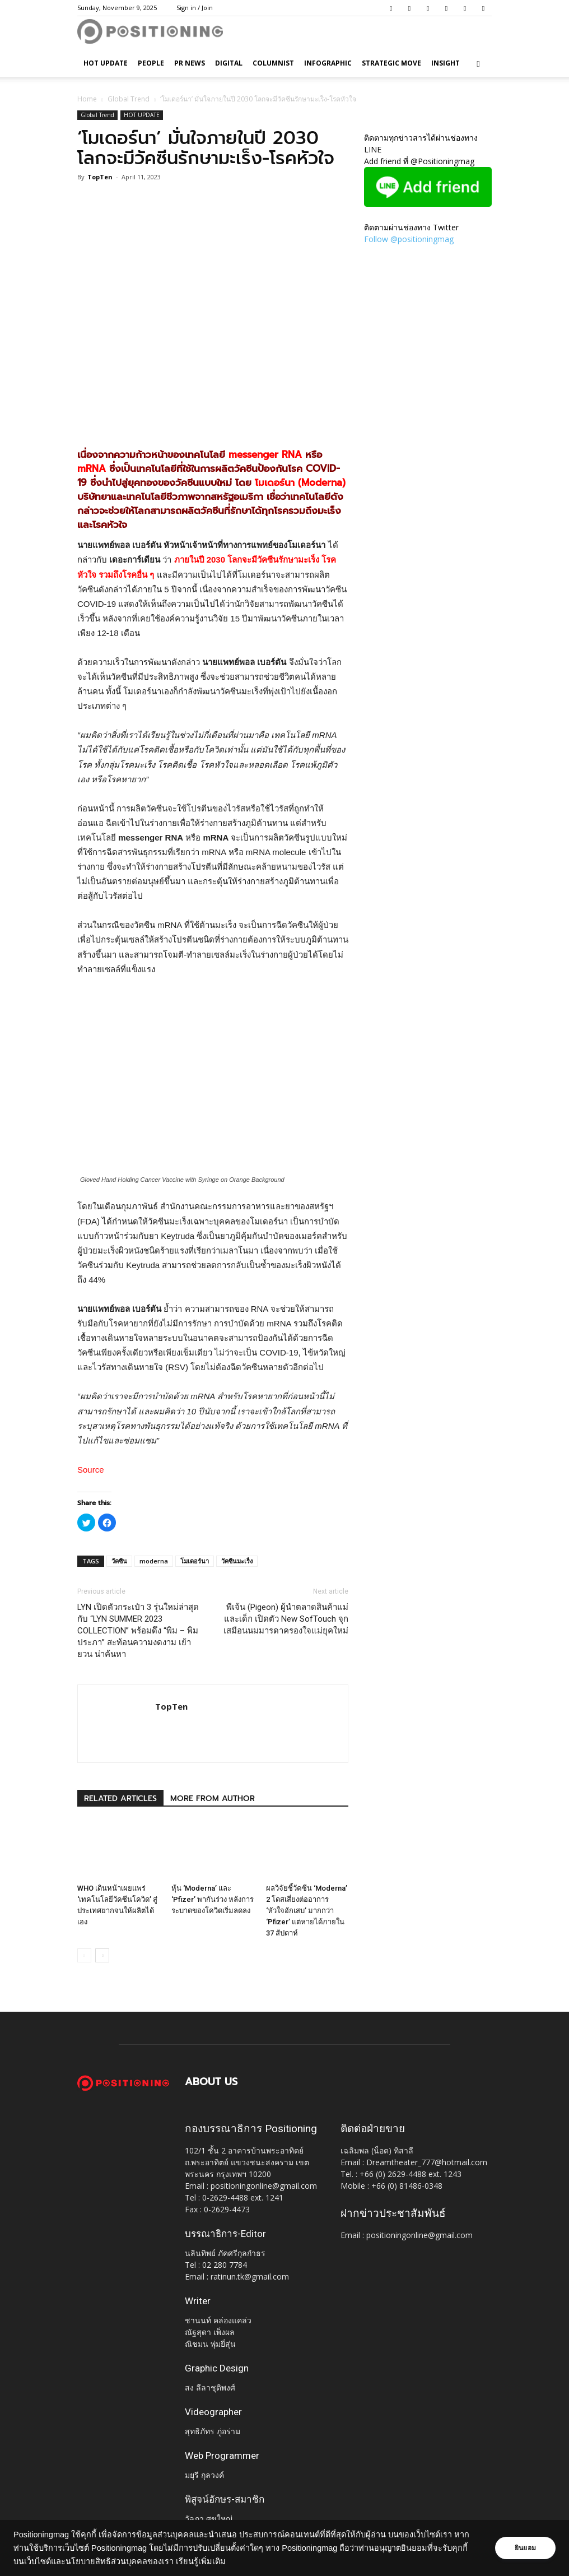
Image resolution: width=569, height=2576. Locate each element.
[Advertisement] (213, 407)
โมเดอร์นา (194, 1561)
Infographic (328, 63)
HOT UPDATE (105, 63)
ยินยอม (525, 2548)
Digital (228, 63)
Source (90, 1469)
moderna (153, 1561)
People (151, 63)
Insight (445, 63)
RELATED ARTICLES (120, 1798)
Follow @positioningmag (409, 239)
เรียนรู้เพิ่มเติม (201, 2561)
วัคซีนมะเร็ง (237, 1561)
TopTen (100, 177)
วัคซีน (119, 1561)
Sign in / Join (194, 7)
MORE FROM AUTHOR (212, 1798)
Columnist (273, 63)
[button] (478, 63)
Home (87, 99)
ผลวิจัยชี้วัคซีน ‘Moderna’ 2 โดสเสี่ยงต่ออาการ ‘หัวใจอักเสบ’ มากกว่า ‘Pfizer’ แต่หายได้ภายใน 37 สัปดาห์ (306, 1910)
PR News (189, 63)
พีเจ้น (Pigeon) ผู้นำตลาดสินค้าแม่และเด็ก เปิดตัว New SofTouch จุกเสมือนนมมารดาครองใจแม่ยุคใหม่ (285, 1619)
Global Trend (129, 99)
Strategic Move (391, 63)
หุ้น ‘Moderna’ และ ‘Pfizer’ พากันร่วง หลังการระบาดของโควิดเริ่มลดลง (212, 1899)
